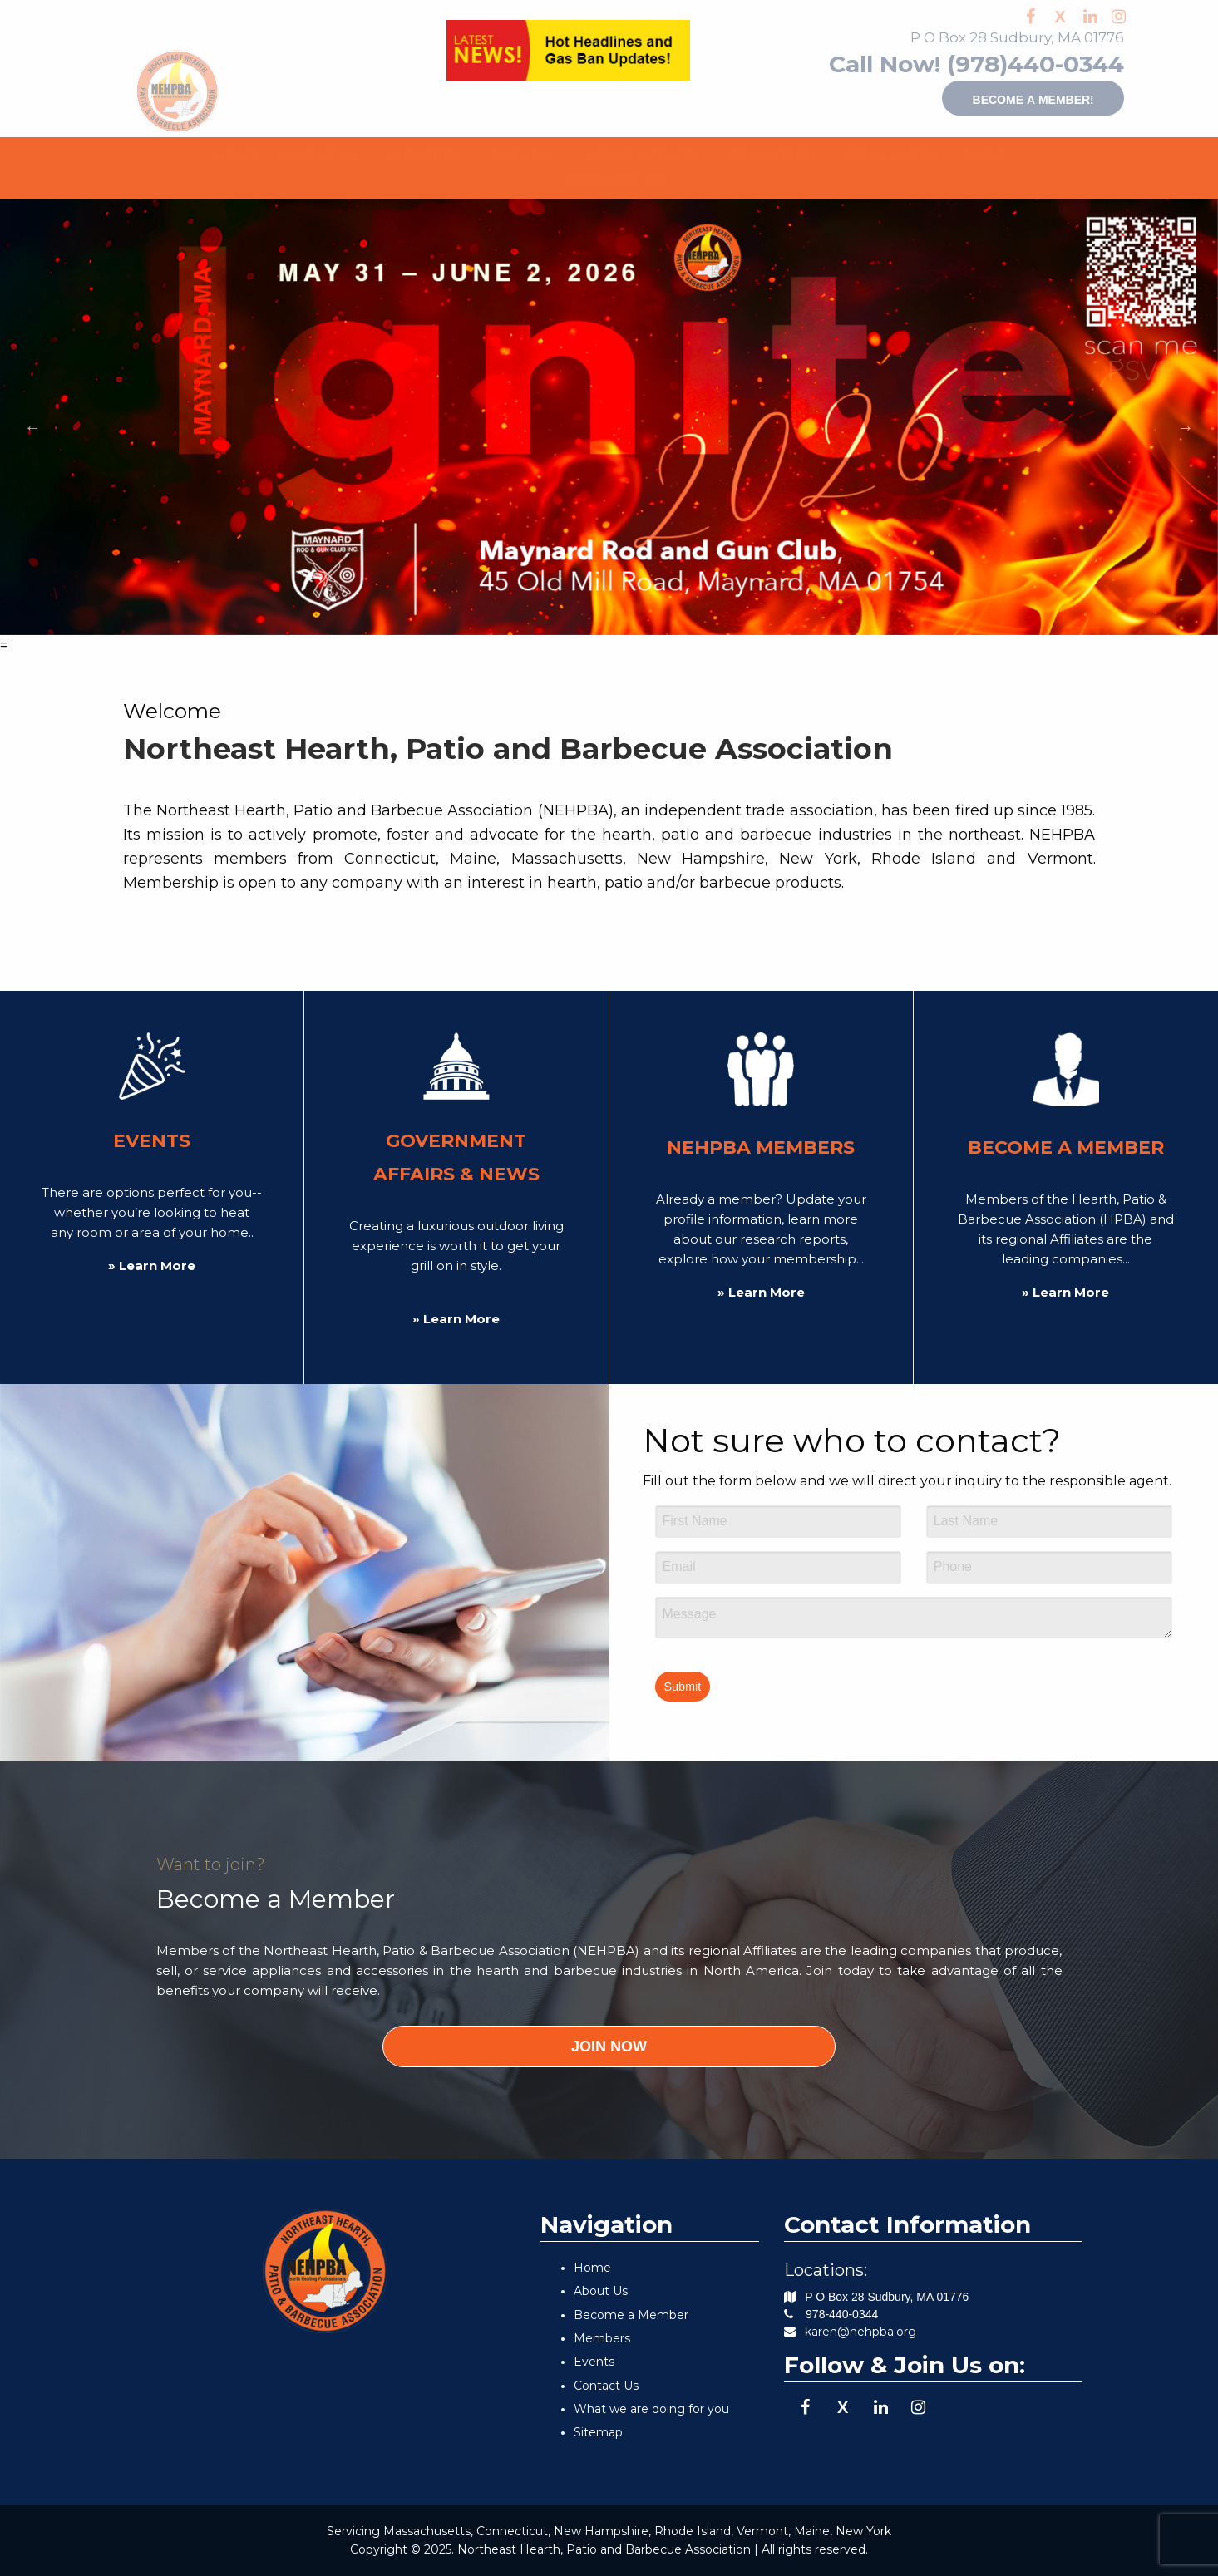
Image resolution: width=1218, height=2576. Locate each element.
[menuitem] (232, 156)
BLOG (978, 155)
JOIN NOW (609, 2046)
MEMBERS (416, 155)
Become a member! (992, 98)
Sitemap (598, 2432)
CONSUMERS (881, 155)
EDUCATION (761, 155)
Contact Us (606, 2385)
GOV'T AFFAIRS (629, 155)
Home (592, 2267)
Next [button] (1185, 427)
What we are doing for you (651, 2408)
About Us (601, 2290)
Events (594, 2361)
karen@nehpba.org (860, 2331)
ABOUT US (312, 155)
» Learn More (151, 1265)
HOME (231, 155)
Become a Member (631, 2315)
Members (602, 2338)
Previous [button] (32, 427)
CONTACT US (604, 179)
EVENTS (512, 155)
